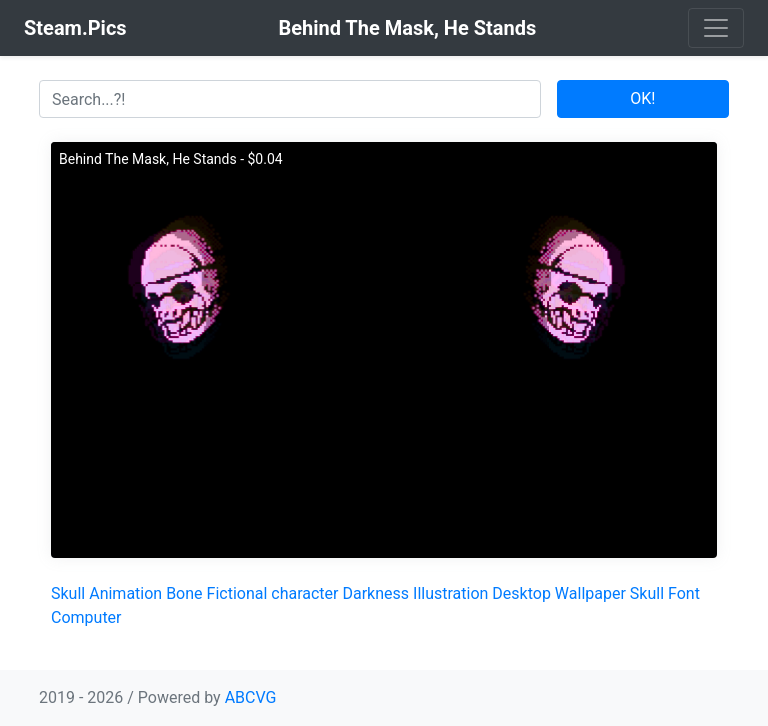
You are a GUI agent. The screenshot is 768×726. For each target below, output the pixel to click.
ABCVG (251, 697)
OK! (642, 98)
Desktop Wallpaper (559, 593)
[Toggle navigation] (716, 28)
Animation (125, 593)
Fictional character (273, 593)
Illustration (450, 593)
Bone (184, 593)
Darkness (375, 593)
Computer (86, 617)
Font (684, 593)
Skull (68, 593)
